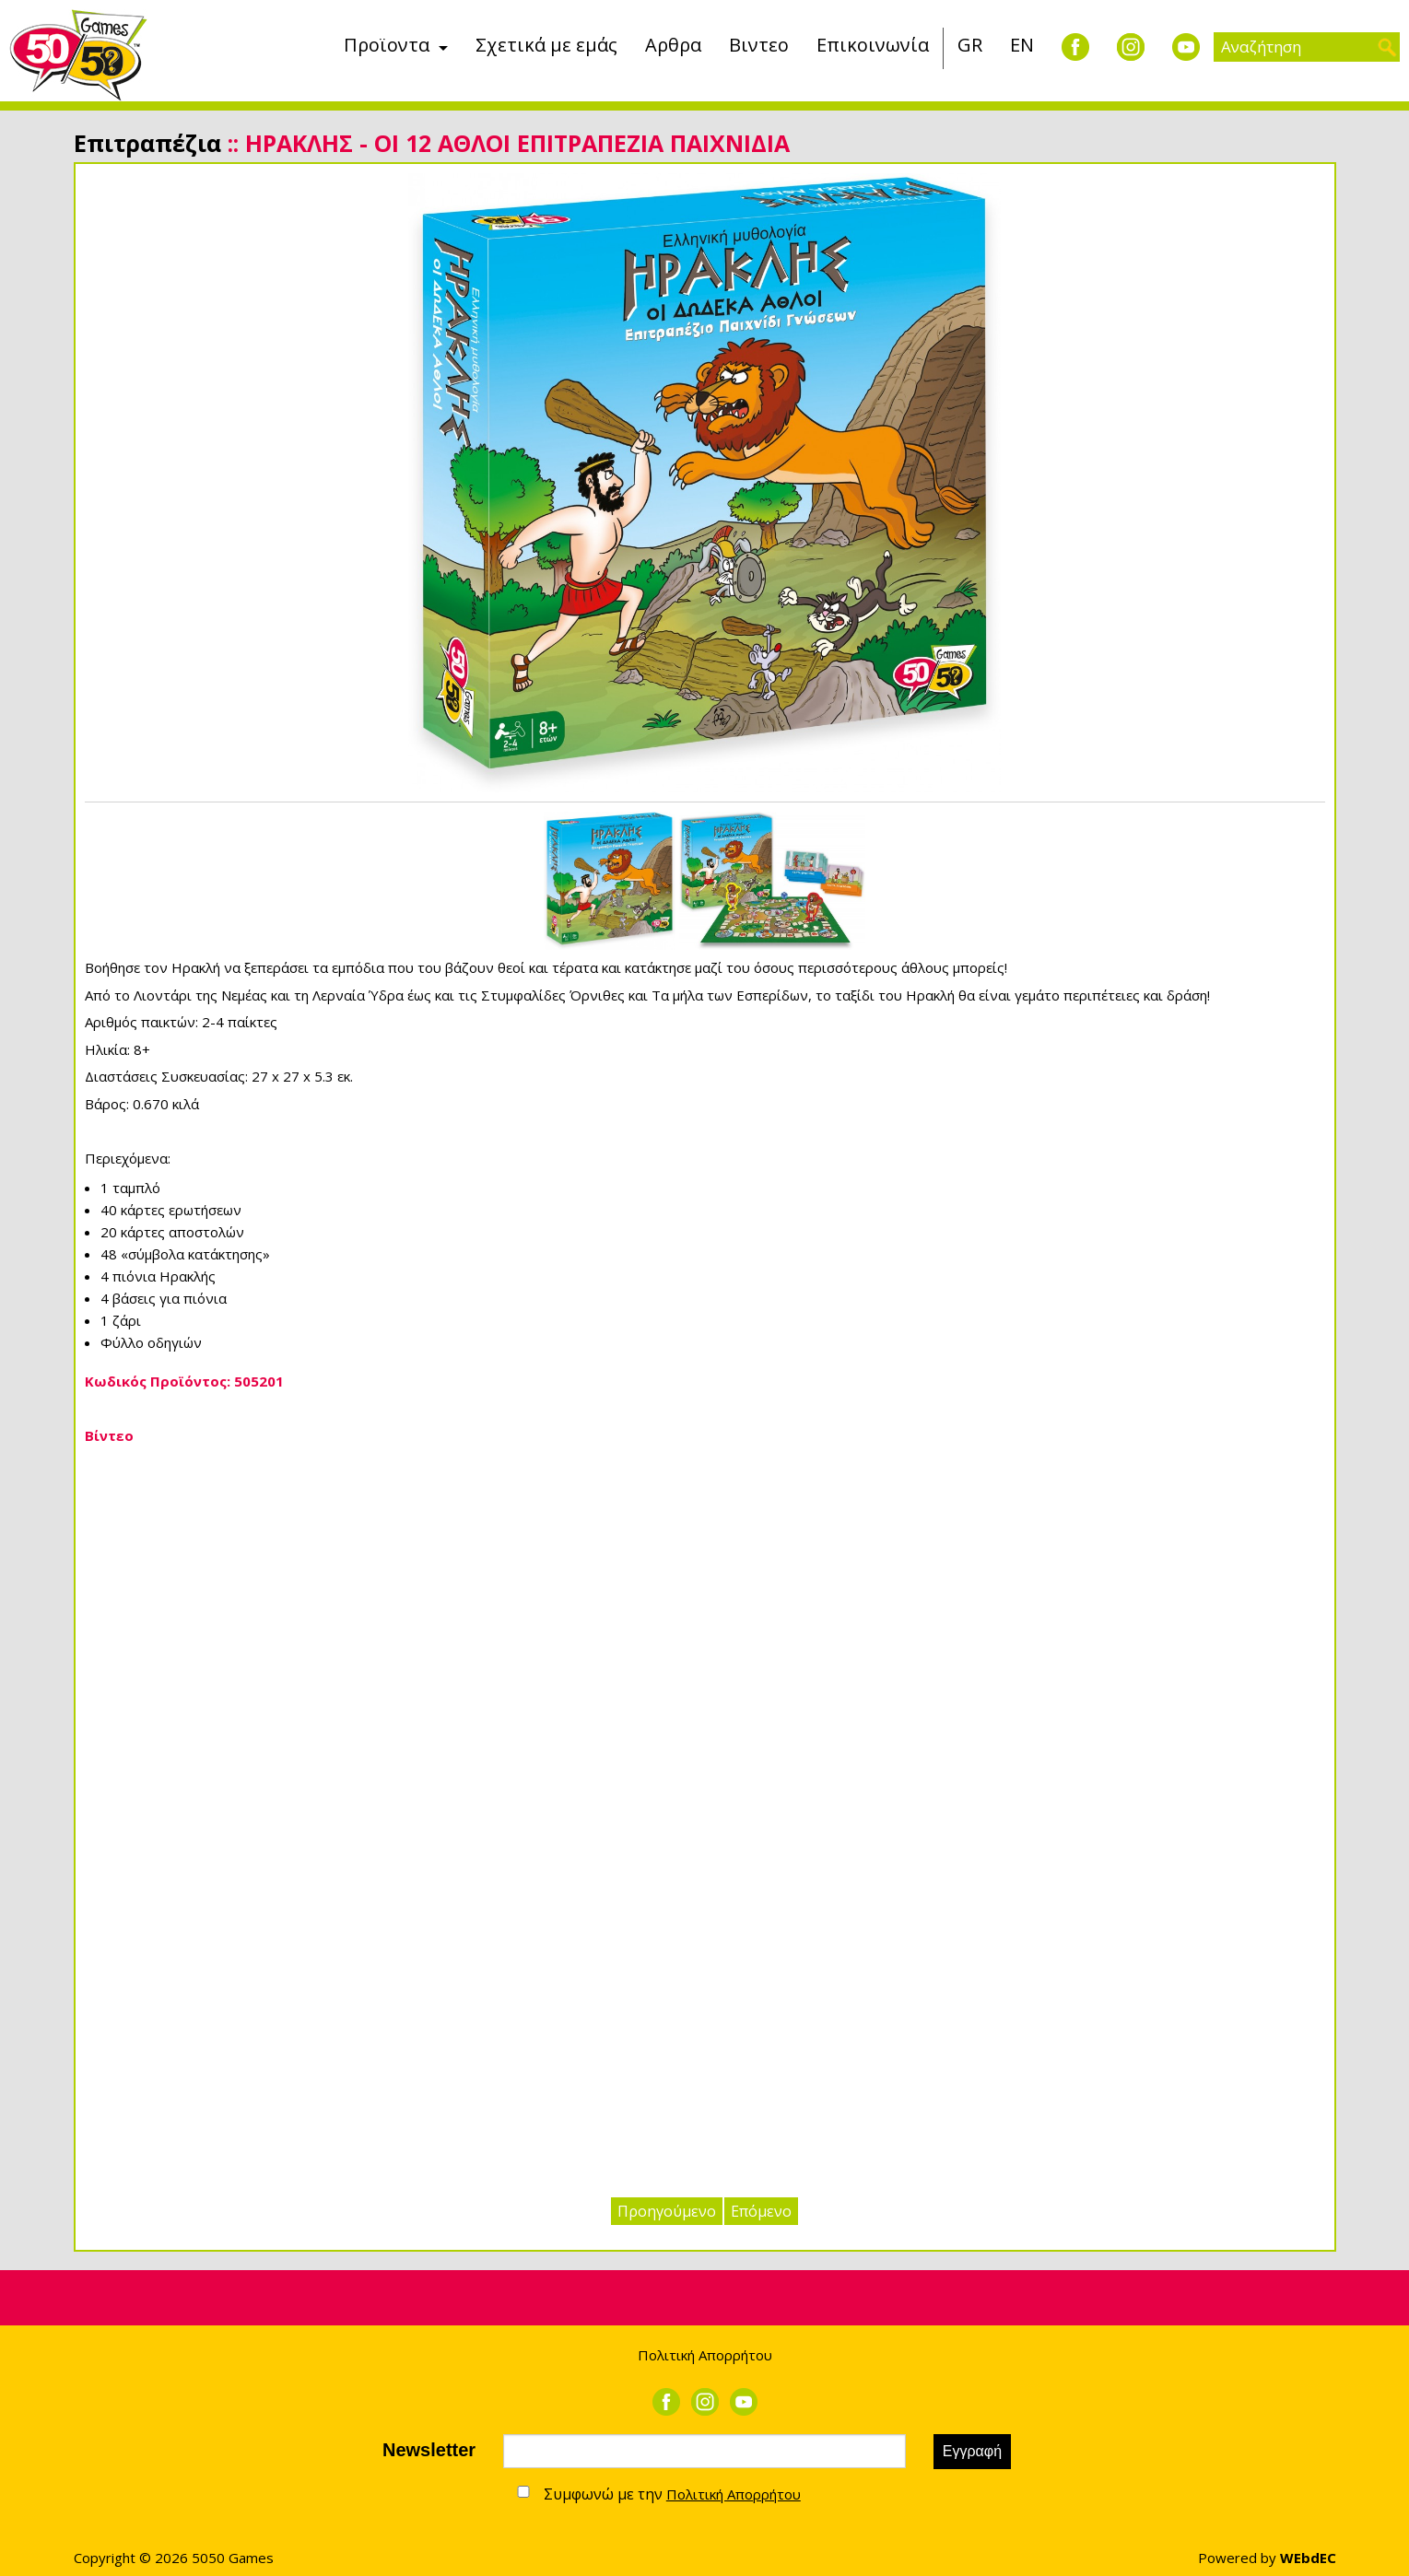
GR (969, 44)
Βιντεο (759, 44)
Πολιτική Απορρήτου (705, 2355)
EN (1022, 44)
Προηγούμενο (666, 2211)
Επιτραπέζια (147, 142)
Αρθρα (673, 44)
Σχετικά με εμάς (546, 44)
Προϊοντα (386, 44)
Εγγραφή (972, 2451)
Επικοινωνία (872, 44)
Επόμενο (761, 2211)
